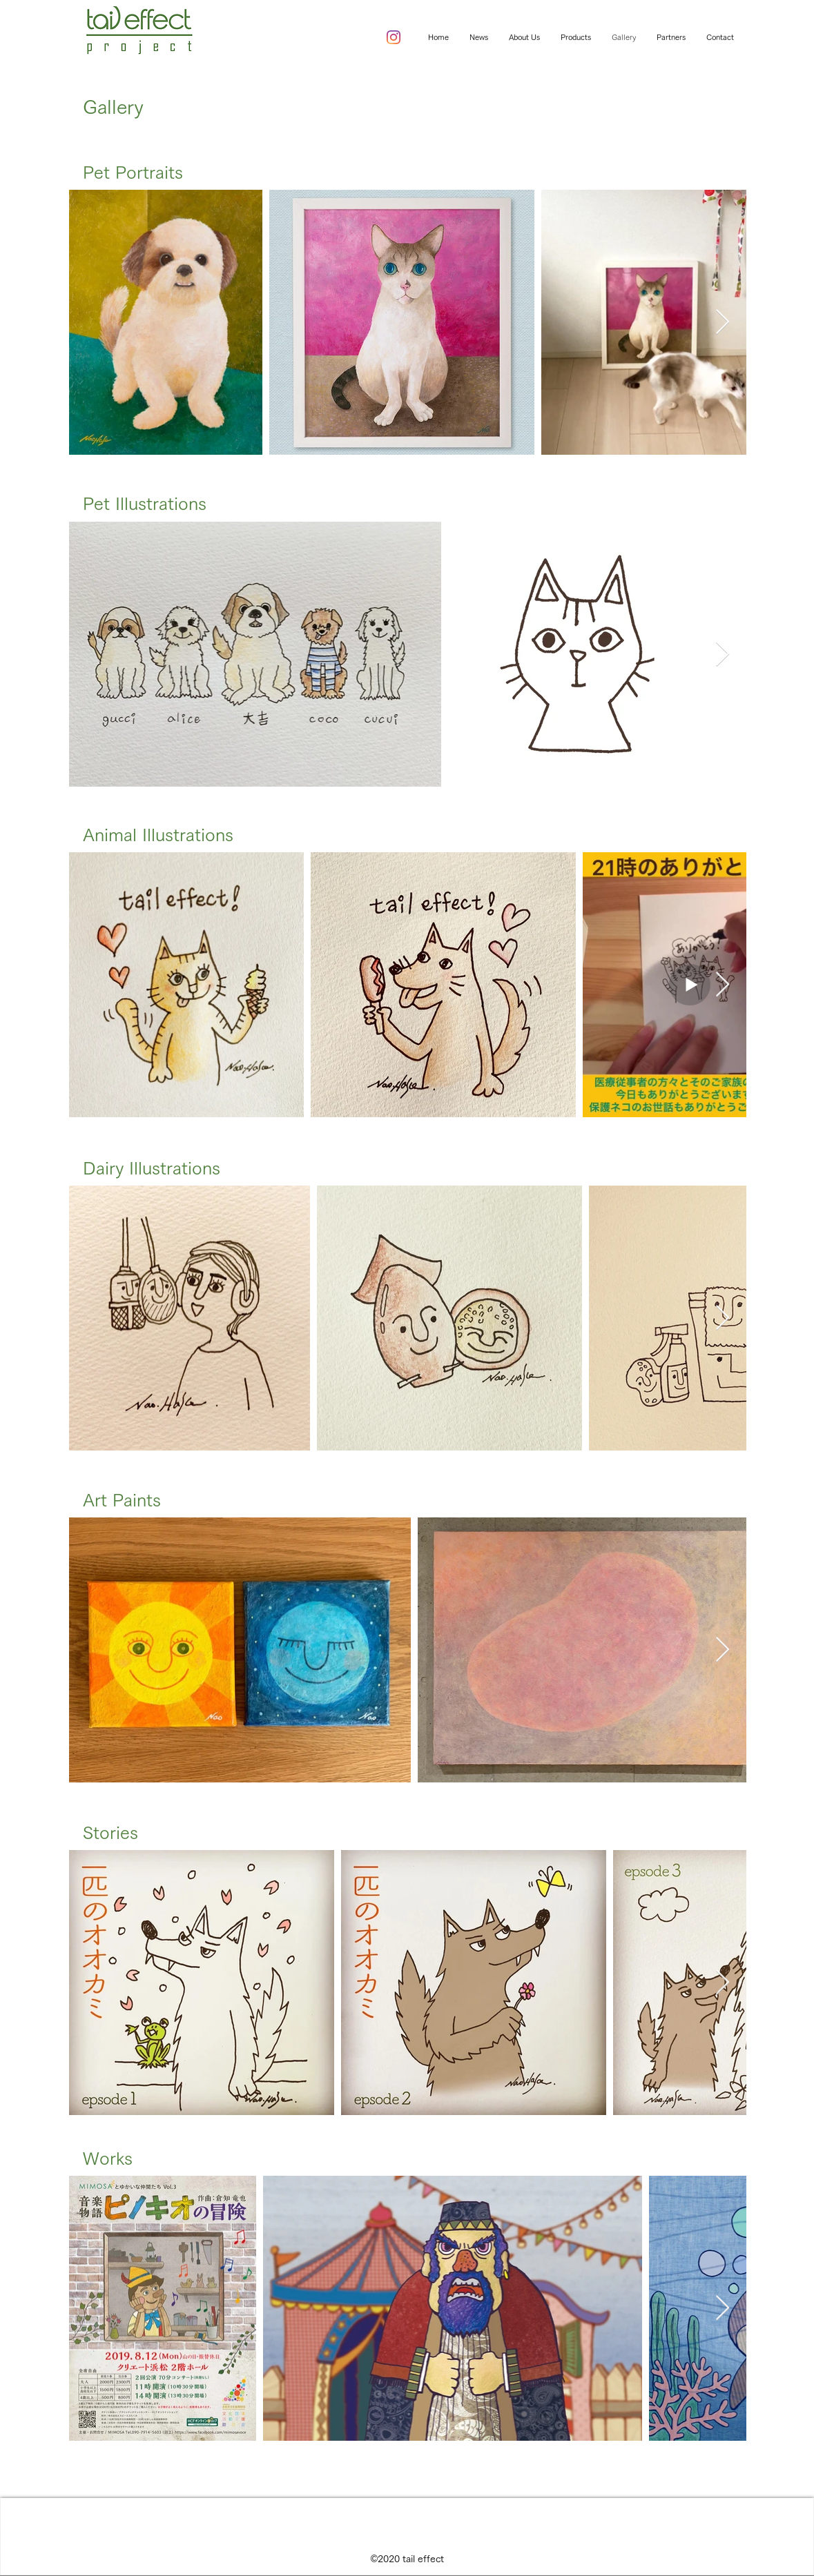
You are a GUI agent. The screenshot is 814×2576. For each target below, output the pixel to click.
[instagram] (393, 37)
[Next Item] (722, 322)
